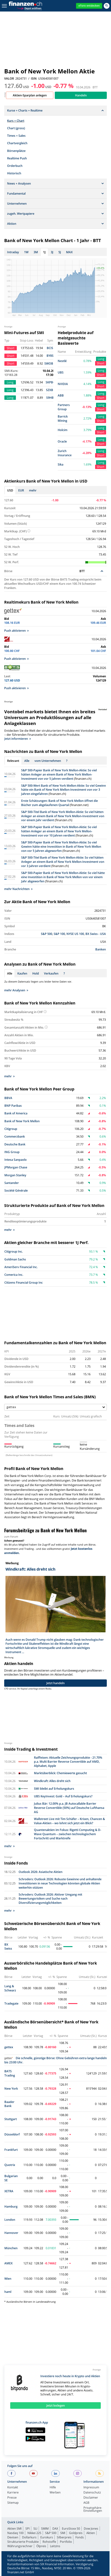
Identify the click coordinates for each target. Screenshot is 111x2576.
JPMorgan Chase (15, 1167)
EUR (21, 490)
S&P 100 (59, 934)
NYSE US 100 (75, 934)
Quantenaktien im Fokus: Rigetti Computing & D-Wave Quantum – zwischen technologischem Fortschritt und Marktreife (67, 1834)
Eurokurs (46, 2537)
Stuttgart (10, 2119)
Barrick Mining (63, 418)
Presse (12, 2498)
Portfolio (66, 2542)
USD (10, 490)
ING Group (12, 1152)
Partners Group (64, 407)
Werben (55, 2492)
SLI (35, 2529)
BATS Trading (9, 2073)
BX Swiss (8, 1946)
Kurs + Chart (15, 121)
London (9, 2220)
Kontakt (12, 2487)
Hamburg (11, 2206)
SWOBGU (51, 363)
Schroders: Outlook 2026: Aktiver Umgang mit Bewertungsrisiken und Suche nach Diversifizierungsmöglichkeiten (50, 1898)
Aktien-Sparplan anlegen (30, 95)
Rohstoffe (49, 2542)
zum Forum (11, 1536)
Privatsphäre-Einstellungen (92, 2509)
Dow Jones (91, 2529)
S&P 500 (46, 934)
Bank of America (15, 1113)
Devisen (12, 2537)
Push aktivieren (16, 631)
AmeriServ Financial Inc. (21, 1267)
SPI (27, 2529)
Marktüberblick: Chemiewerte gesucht (60, 1773)
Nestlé (62, 361)
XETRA (8, 2191)
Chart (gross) (16, 128)
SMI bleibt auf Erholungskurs (54, 1789)
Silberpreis (64, 2537)
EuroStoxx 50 (71, 2529)
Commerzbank (14, 1136)
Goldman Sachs (15, 1259)
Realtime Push (17, 158)
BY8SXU (52, 356)
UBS (61, 372)
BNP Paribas (13, 1106)
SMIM (45, 2529)
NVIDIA (63, 384)
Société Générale (16, 1191)
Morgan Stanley (15, 1175)
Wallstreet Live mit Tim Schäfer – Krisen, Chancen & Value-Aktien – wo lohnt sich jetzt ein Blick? (69, 1821)
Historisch (14, 173)
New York (11, 2089)
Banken (100, 949)
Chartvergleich (17, 143)
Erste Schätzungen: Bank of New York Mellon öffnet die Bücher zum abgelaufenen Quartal (59, 803)
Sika (60, 464)
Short (100, 363)
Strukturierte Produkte (23, 2542)
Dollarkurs (29, 2537)
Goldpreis (76, 2533)
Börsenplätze (16, 151)
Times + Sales (16, 136)
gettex (8, 2047)
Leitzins (55, 2546)
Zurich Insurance (65, 453)
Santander (11, 1183)
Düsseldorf (12, 2134)
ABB (61, 395)
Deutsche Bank (14, 1144)
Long (101, 359)
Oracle (62, 441)
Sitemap (13, 2503)
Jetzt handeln (55, 1683)
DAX (55, 2529)
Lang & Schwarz (10, 1988)
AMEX (8, 2263)
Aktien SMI (14, 2529)
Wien (7, 2279)
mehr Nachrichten (18, 889)
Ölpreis (41, 2546)
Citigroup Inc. (13, 1251)
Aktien (90, 2533)
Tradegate (11, 2003)
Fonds (79, 2537)
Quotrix (9, 2165)
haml (7, 2292)
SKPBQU (52, 382)
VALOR (9, 78)
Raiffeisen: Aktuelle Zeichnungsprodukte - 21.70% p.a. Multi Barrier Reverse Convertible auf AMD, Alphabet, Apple (68, 1762)
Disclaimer (90, 2498)
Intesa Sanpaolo (15, 1160)
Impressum (91, 2487)
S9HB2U (52, 398)
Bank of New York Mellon (22, 1121)
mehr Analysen (16, 990)
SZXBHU (52, 390)
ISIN (34, 78)
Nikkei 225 (34, 2533)
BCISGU (52, 348)
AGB (86, 2503)
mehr (33, 490)
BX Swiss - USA (95, 934)
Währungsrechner (19, 2546)
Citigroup (10, 1129)
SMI (62, 2533)
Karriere (13, 2492)
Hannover (11, 2233)
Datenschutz (92, 2492)
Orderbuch (14, 166)
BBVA (8, 1098)
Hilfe (53, 2487)
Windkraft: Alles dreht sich (52, 1781)
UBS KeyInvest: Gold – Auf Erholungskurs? (63, 1796)
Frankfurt (11, 2150)
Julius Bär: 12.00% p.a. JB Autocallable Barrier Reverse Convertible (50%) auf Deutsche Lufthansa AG (69, 1808)
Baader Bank (9, 2104)
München (11, 2248)
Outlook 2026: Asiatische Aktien (40, 1872)
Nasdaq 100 (15, 2533)
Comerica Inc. (13, 1275)
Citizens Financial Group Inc (23, 1283)
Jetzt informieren (17, 739)
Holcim (62, 430)
